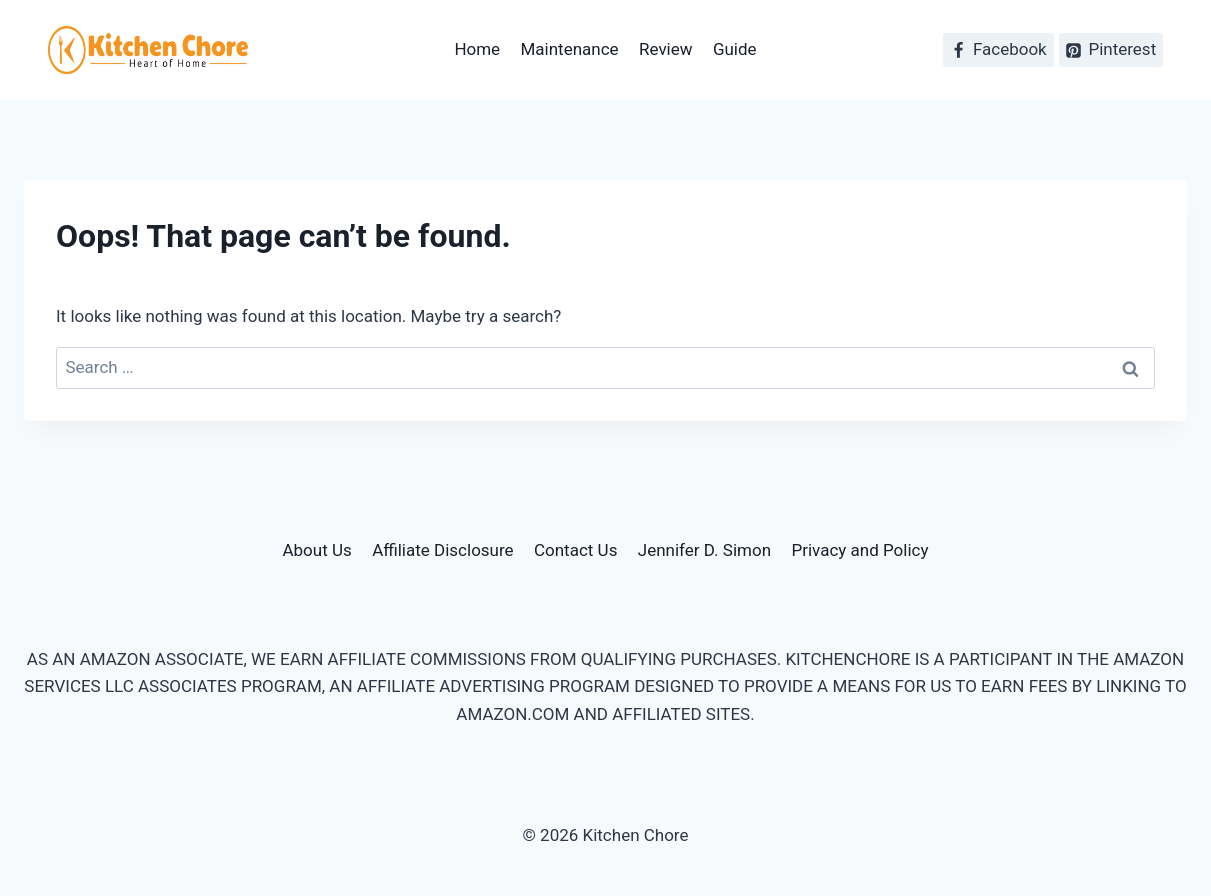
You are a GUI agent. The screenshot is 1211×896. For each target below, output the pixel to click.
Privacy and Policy (859, 550)
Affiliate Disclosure (442, 550)
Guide (735, 49)
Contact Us (575, 550)
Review (666, 49)
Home (477, 49)
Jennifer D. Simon (704, 550)
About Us (316, 550)
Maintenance (570, 49)
